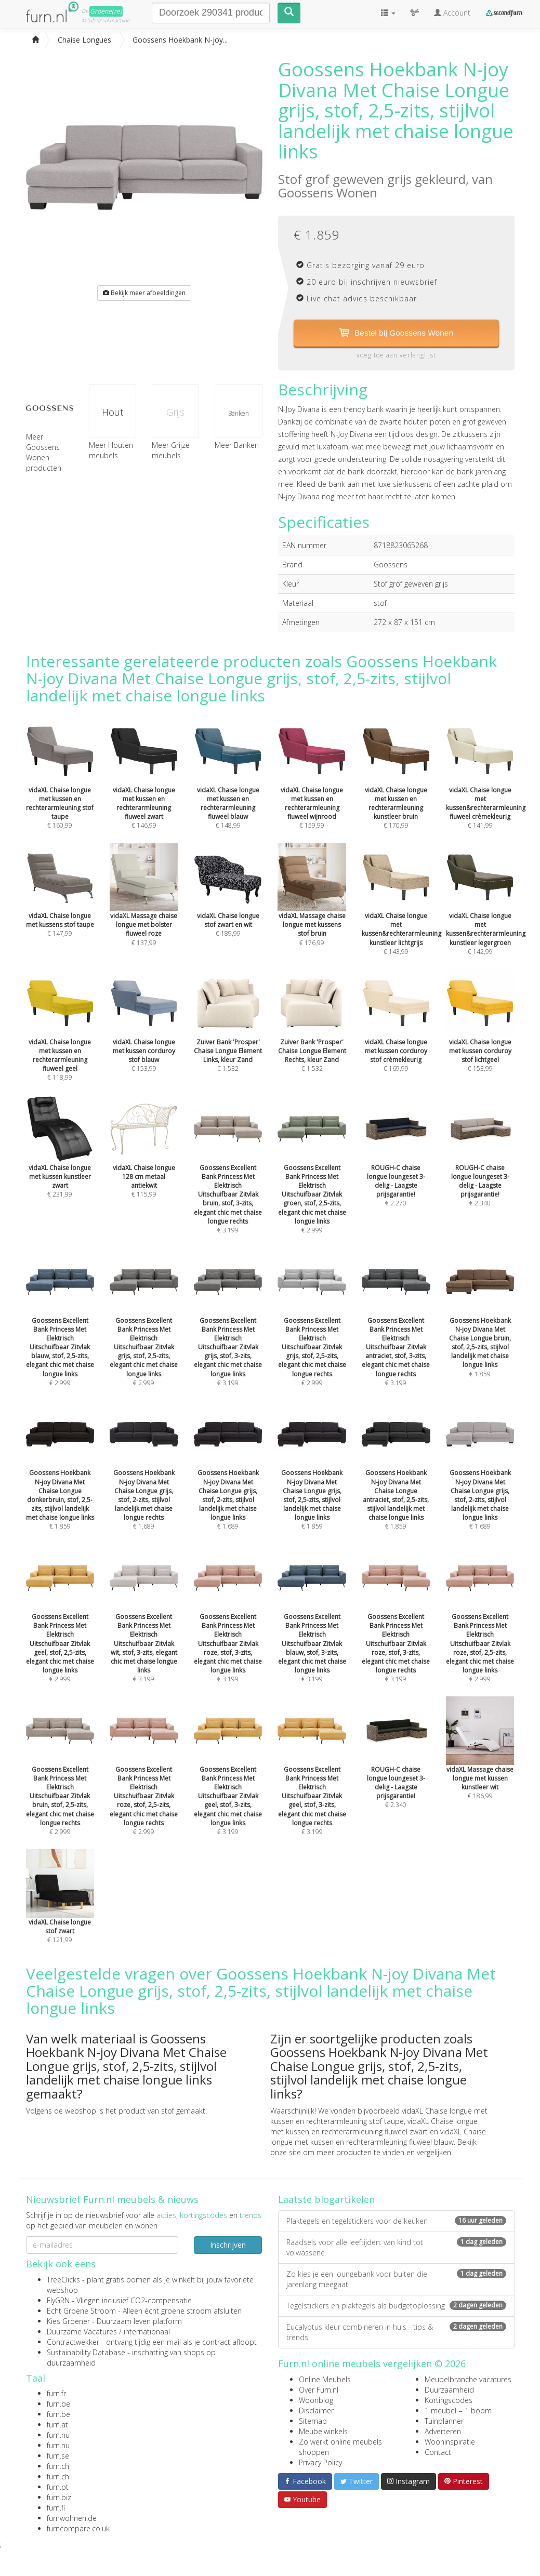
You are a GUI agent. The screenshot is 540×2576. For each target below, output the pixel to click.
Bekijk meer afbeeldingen (144, 292)
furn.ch (58, 2467)
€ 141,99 (485, 788)
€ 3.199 (228, 1179)
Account (452, 13)
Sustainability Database (86, 2352)
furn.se (58, 2456)
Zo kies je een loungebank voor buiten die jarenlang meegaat (396, 2279)
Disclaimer (316, 2410)
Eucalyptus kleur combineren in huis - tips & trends (396, 2332)
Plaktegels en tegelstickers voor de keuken (396, 2221)
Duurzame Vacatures (82, 2331)
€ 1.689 (144, 1480)
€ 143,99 (401, 914)
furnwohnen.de (72, 2519)
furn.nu (58, 2435)
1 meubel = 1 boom (458, 2410)
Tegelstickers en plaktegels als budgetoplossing (396, 2306)
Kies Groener (68, 2321)
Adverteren (443, 2431)
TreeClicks (63, 2280)
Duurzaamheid (449, 2390)
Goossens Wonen (327, 192)
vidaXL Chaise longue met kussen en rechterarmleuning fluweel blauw (378, 2137)
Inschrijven (228, 2245)
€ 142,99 (485, 914)
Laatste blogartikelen (326, 2200)
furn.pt (58, 2487)
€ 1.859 (480, 1327)
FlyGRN (58, 2300)
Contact (438, 2452)
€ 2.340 (480, 1166)
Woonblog (316, 2400)
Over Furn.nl (318, 2390)
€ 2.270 (396, 1166)
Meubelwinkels (323, 2431)
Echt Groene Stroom (81, 2311)
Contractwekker (73, 2342)
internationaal (147, 2331)
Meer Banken (237, 445)
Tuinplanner (444, 2421)
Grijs (175, 412)
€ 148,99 (228, 788)
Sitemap (313, 2421)
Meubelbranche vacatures (468, 2379)
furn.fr (56, 2394)
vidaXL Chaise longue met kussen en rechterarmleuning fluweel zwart (374, 2127)
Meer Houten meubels (111, 451)
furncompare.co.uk (78, 2529)
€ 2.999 (312, 1179)
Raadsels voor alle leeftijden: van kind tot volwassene (396, 2248)
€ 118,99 (60, 1040)
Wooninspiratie (450, 2442)
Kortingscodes (448, 2400)
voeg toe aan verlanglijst (396, 355)
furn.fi (56, 2508)
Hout (112, 412)
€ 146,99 (144, 788)
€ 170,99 (396, 788)
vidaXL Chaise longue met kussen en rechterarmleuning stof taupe (379, 2116)
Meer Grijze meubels (171, 451)
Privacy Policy (320, 2462)
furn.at (57, 2425)
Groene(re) (106, 11)
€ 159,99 (312, 788)
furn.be (58, 2404)
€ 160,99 (60, 788)
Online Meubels (325, 2379)
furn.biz (59, 2498)
